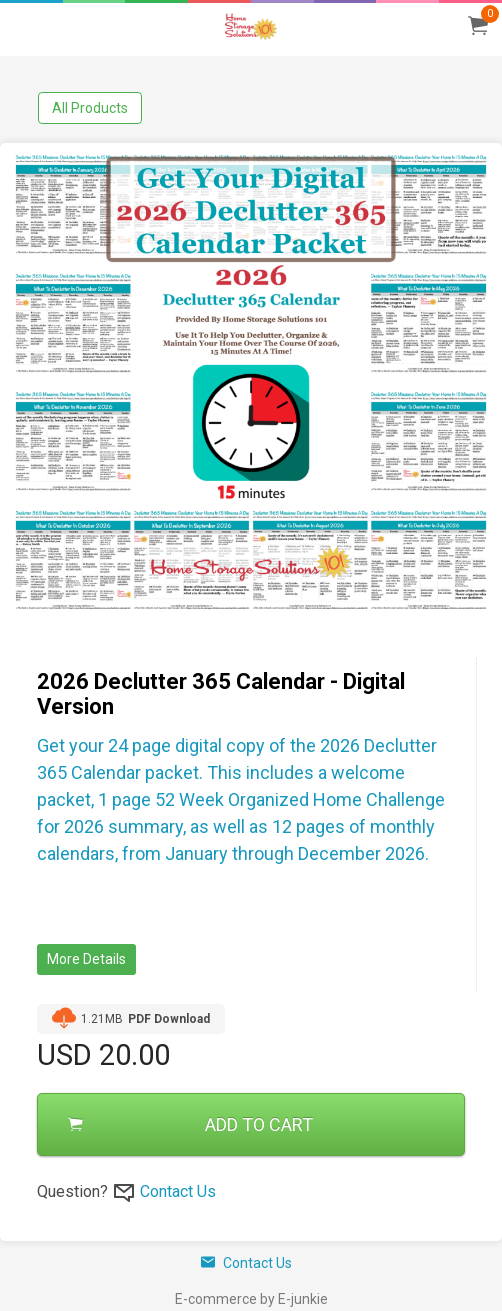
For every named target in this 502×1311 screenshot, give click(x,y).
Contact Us (178, 1191)
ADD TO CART (190, 1124)
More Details (86, 959)
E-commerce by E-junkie (251, 1299)
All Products (90, 108)
